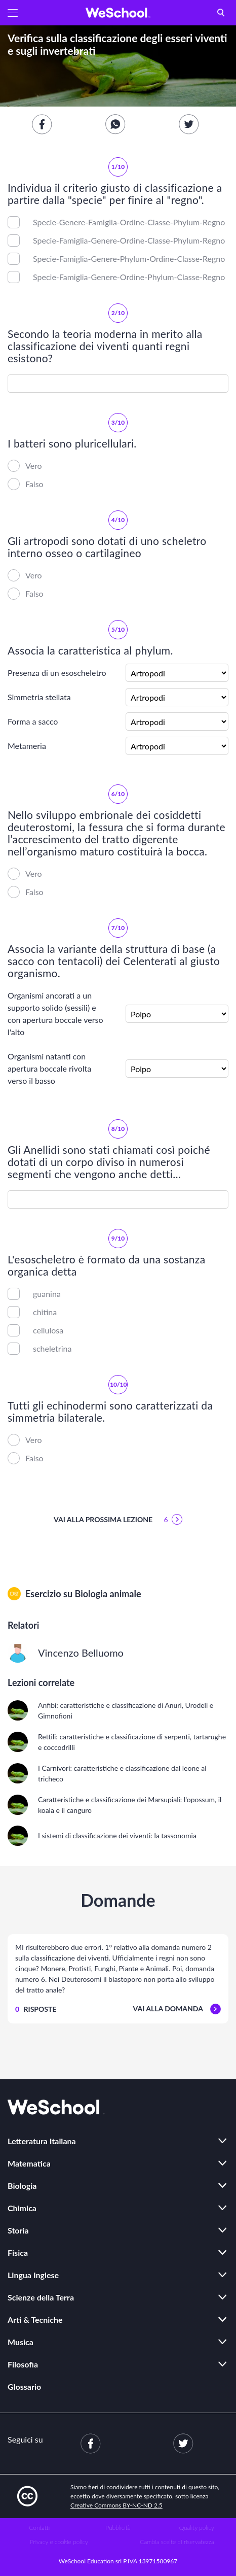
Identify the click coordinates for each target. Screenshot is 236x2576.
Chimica (22, 2208)
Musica (20, 2342)
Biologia (22, 2185)
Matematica (29, 2163)
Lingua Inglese (33, 2275)
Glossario (24, 2386)
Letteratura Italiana (42, 2141)
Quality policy (196, 2527)
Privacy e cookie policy (59, 2542)
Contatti (39, 2527)
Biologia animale (107, 1593)
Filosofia (23, 2364)
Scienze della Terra (41, 2297)
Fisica (18, 2252)
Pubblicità (118, 2527)
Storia (18, 2230)
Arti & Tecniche (35, 2319)
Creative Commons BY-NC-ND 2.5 (116, 2505)
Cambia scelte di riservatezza (177, 2542)
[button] (12, 12)
